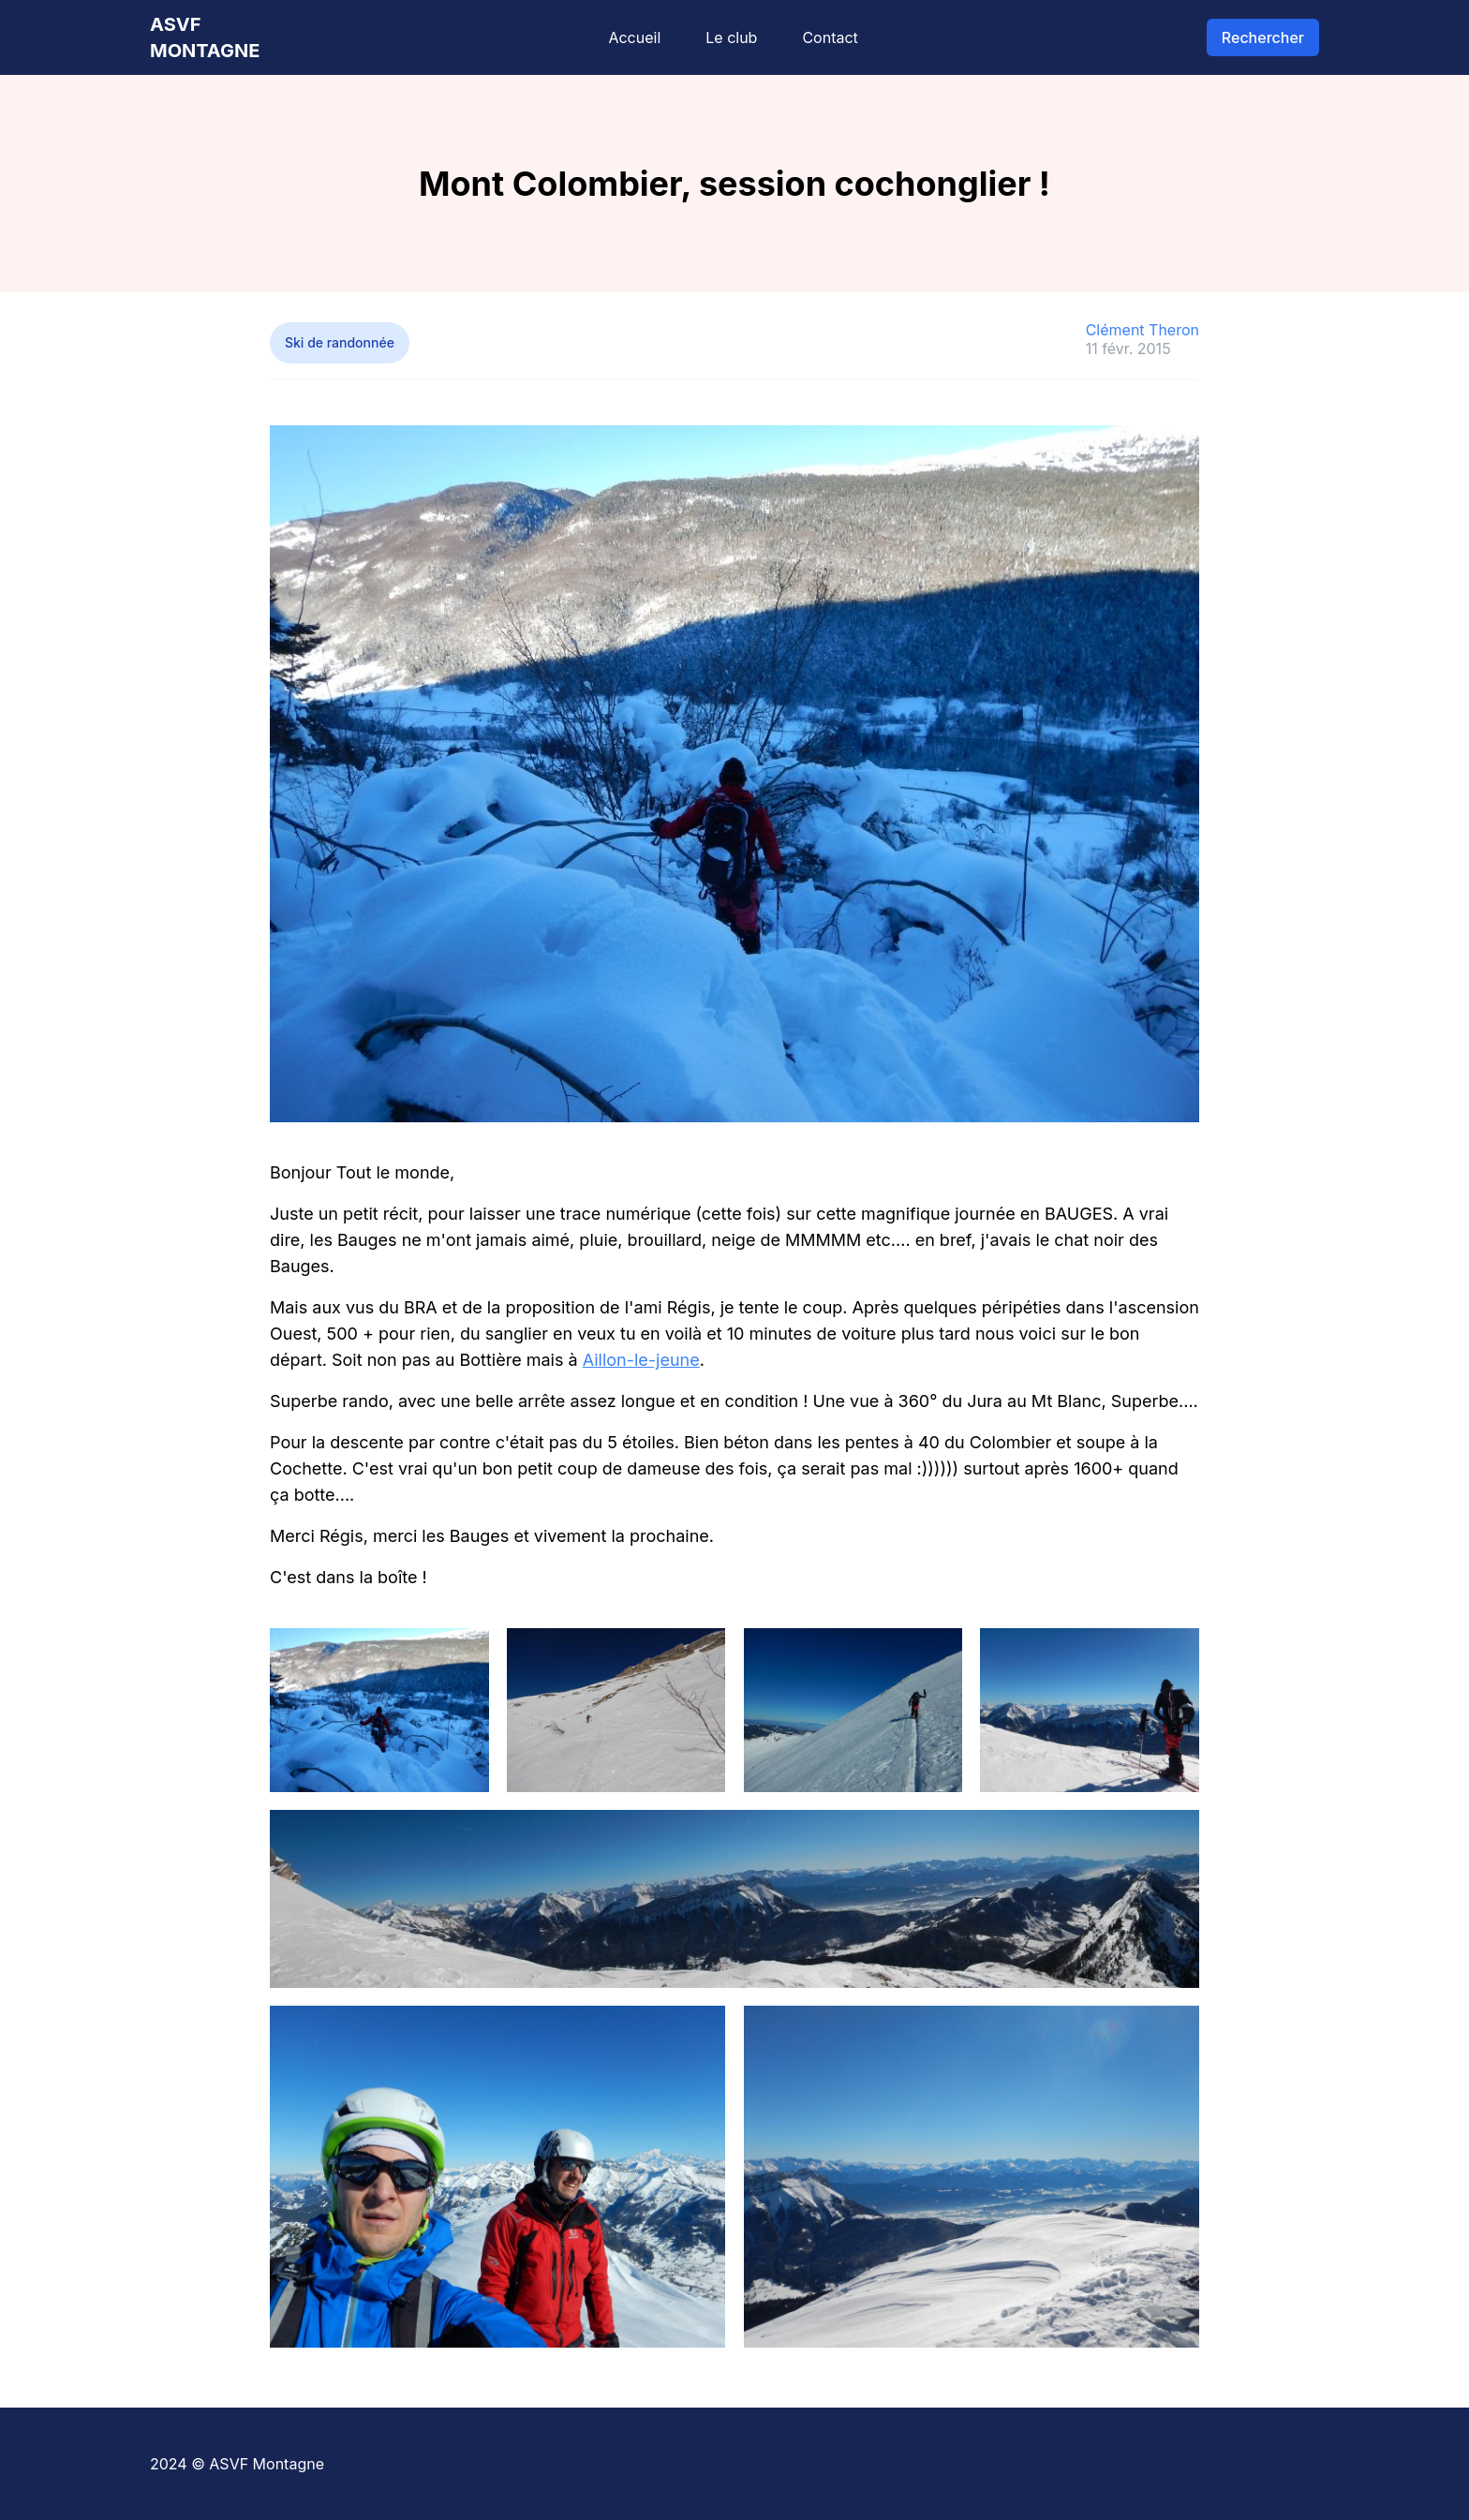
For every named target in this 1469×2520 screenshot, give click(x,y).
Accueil (634, 37)
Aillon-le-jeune (641, 1360)
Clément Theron (1142, 329)
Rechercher (1263, 37)
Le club (731, 37)
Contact (829, 37)
